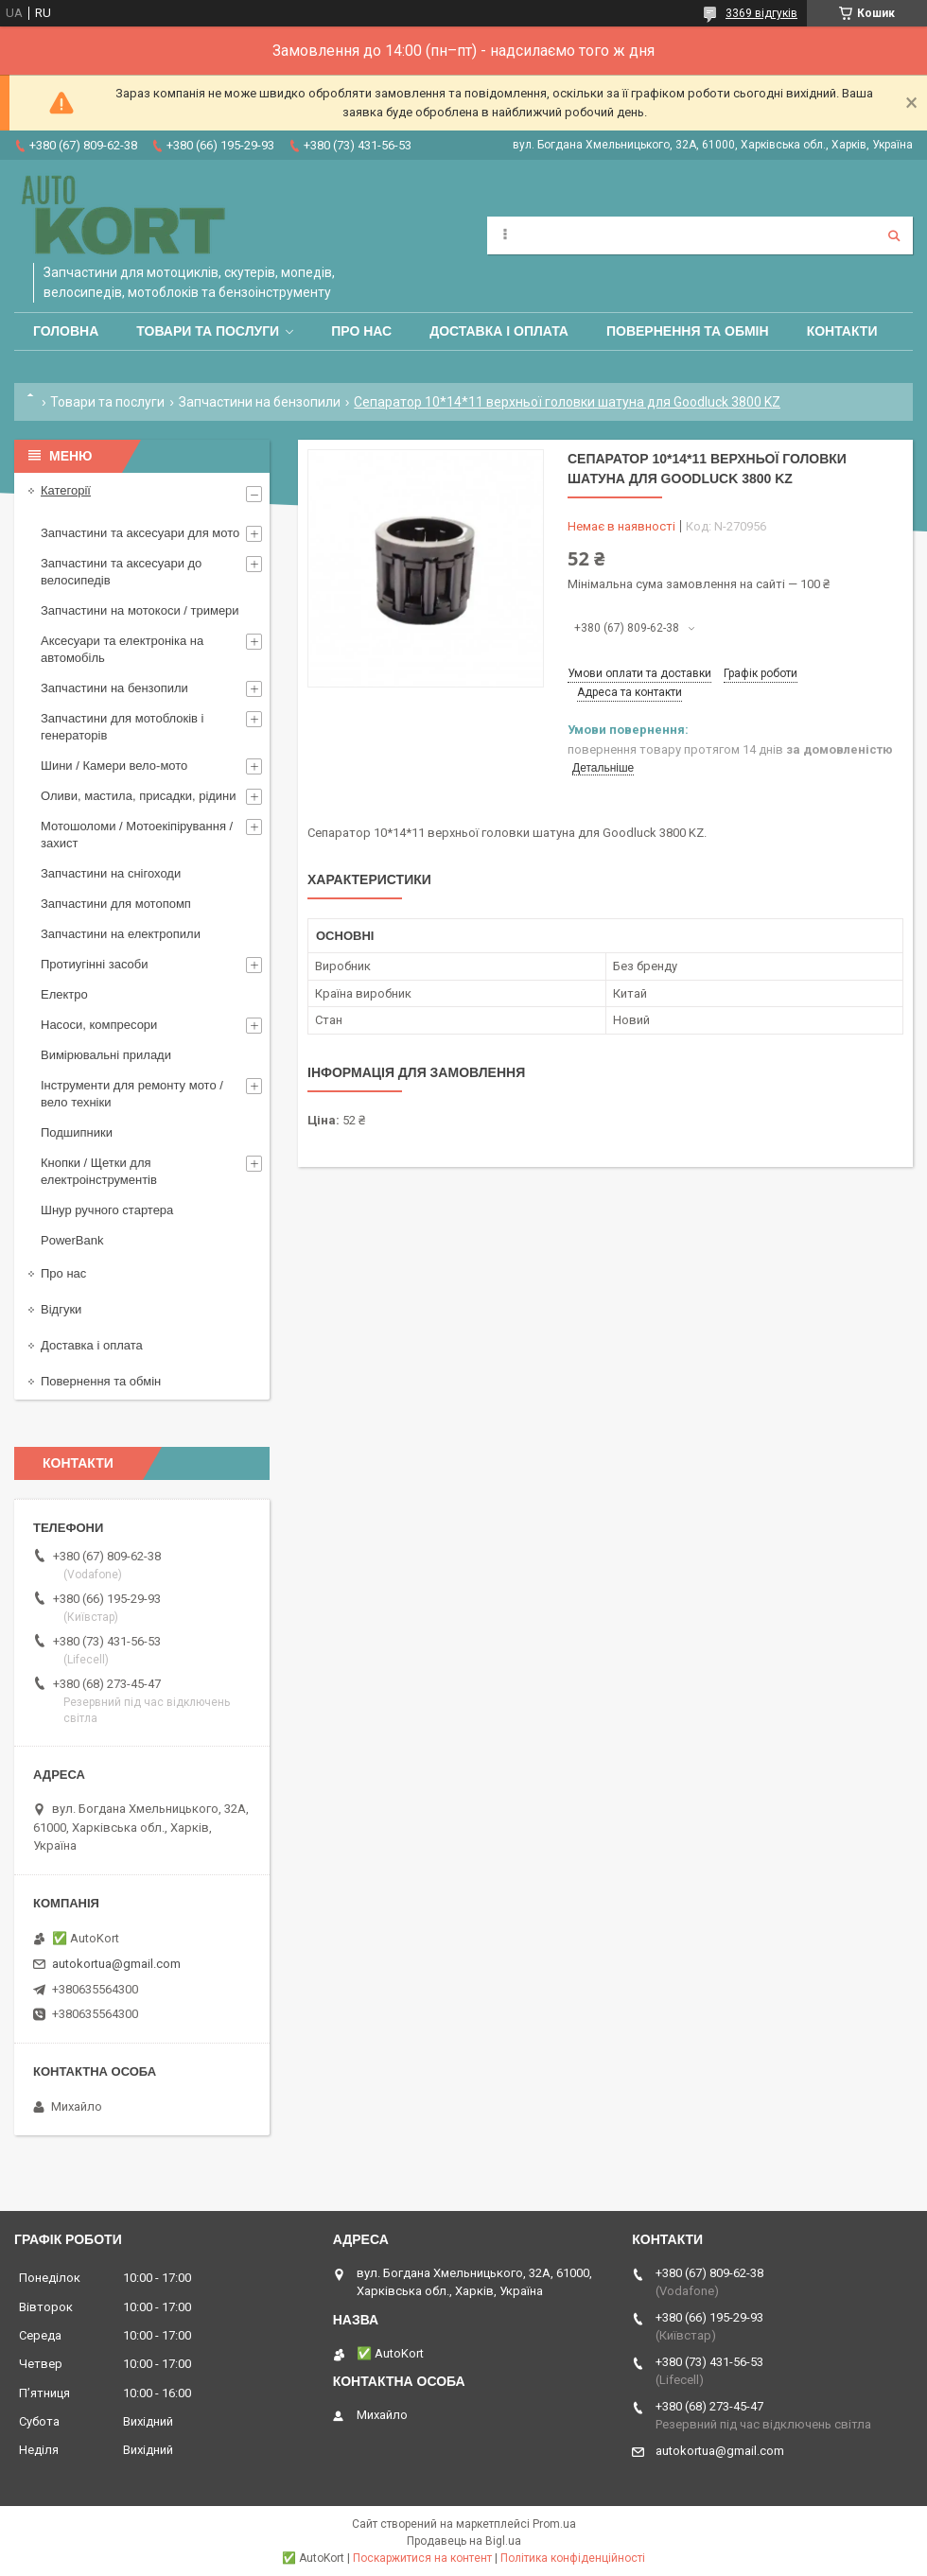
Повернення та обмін (687, 331)
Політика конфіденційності (572, 2558)
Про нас (361, 331)
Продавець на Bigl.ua (464, 2541)
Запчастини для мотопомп (116, 903)
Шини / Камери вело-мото (114, 765)
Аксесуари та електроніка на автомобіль (122, 649)
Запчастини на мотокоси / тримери (140, 610)
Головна (65, 331)
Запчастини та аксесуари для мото (140, 533)
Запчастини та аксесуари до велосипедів (121, 571)
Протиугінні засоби (95, 964)
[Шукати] (894, 235)
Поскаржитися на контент (422, 2558)
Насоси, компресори (99, 1025)
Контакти (842, 331)
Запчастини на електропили (121, 934)
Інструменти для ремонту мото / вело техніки (132, 1093)
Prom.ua (554, 2524)
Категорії (66, 490)
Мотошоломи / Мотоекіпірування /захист (137, 834)
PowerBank (72, 1240)
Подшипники (77, 1132)
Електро (64, 994)
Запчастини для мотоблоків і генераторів (122, 726)
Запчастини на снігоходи (111, 873)
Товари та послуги (207, 331)
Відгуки (61, 1309)
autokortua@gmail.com (116, 1964)
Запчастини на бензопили (260, 401)
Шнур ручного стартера (107, 1210)
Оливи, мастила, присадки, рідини (138, 796)
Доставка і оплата (498, 331)
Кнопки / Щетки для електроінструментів (99, 1171)
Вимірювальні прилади (106, 1055)
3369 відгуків (761, 13)
